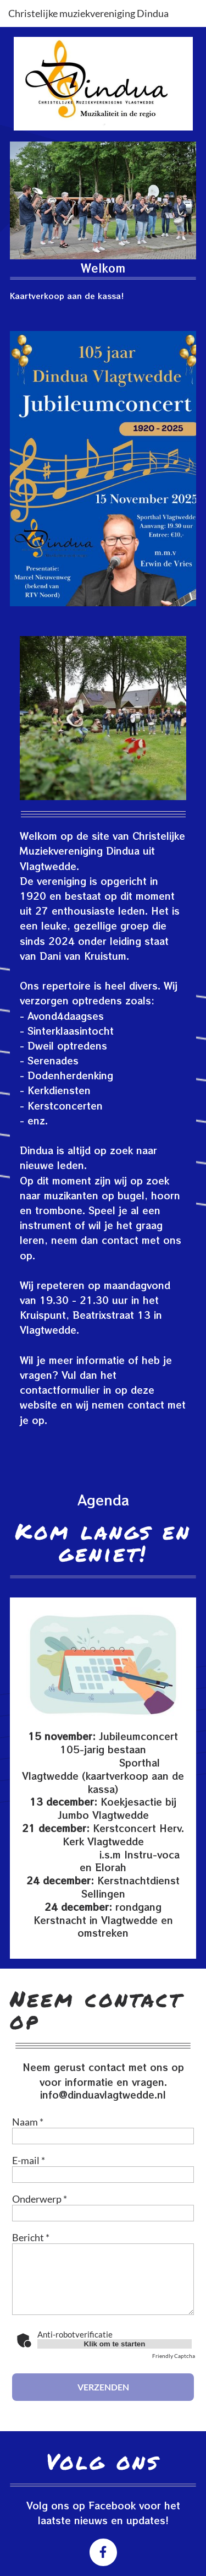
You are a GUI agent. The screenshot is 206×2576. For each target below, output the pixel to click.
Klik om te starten (115, 2344)
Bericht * (30, 2237)
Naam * (27, 2122)
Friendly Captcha (173, 2355)
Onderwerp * (39, 2199)
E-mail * (28, 2160)
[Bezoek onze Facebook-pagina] (103, 2552)
